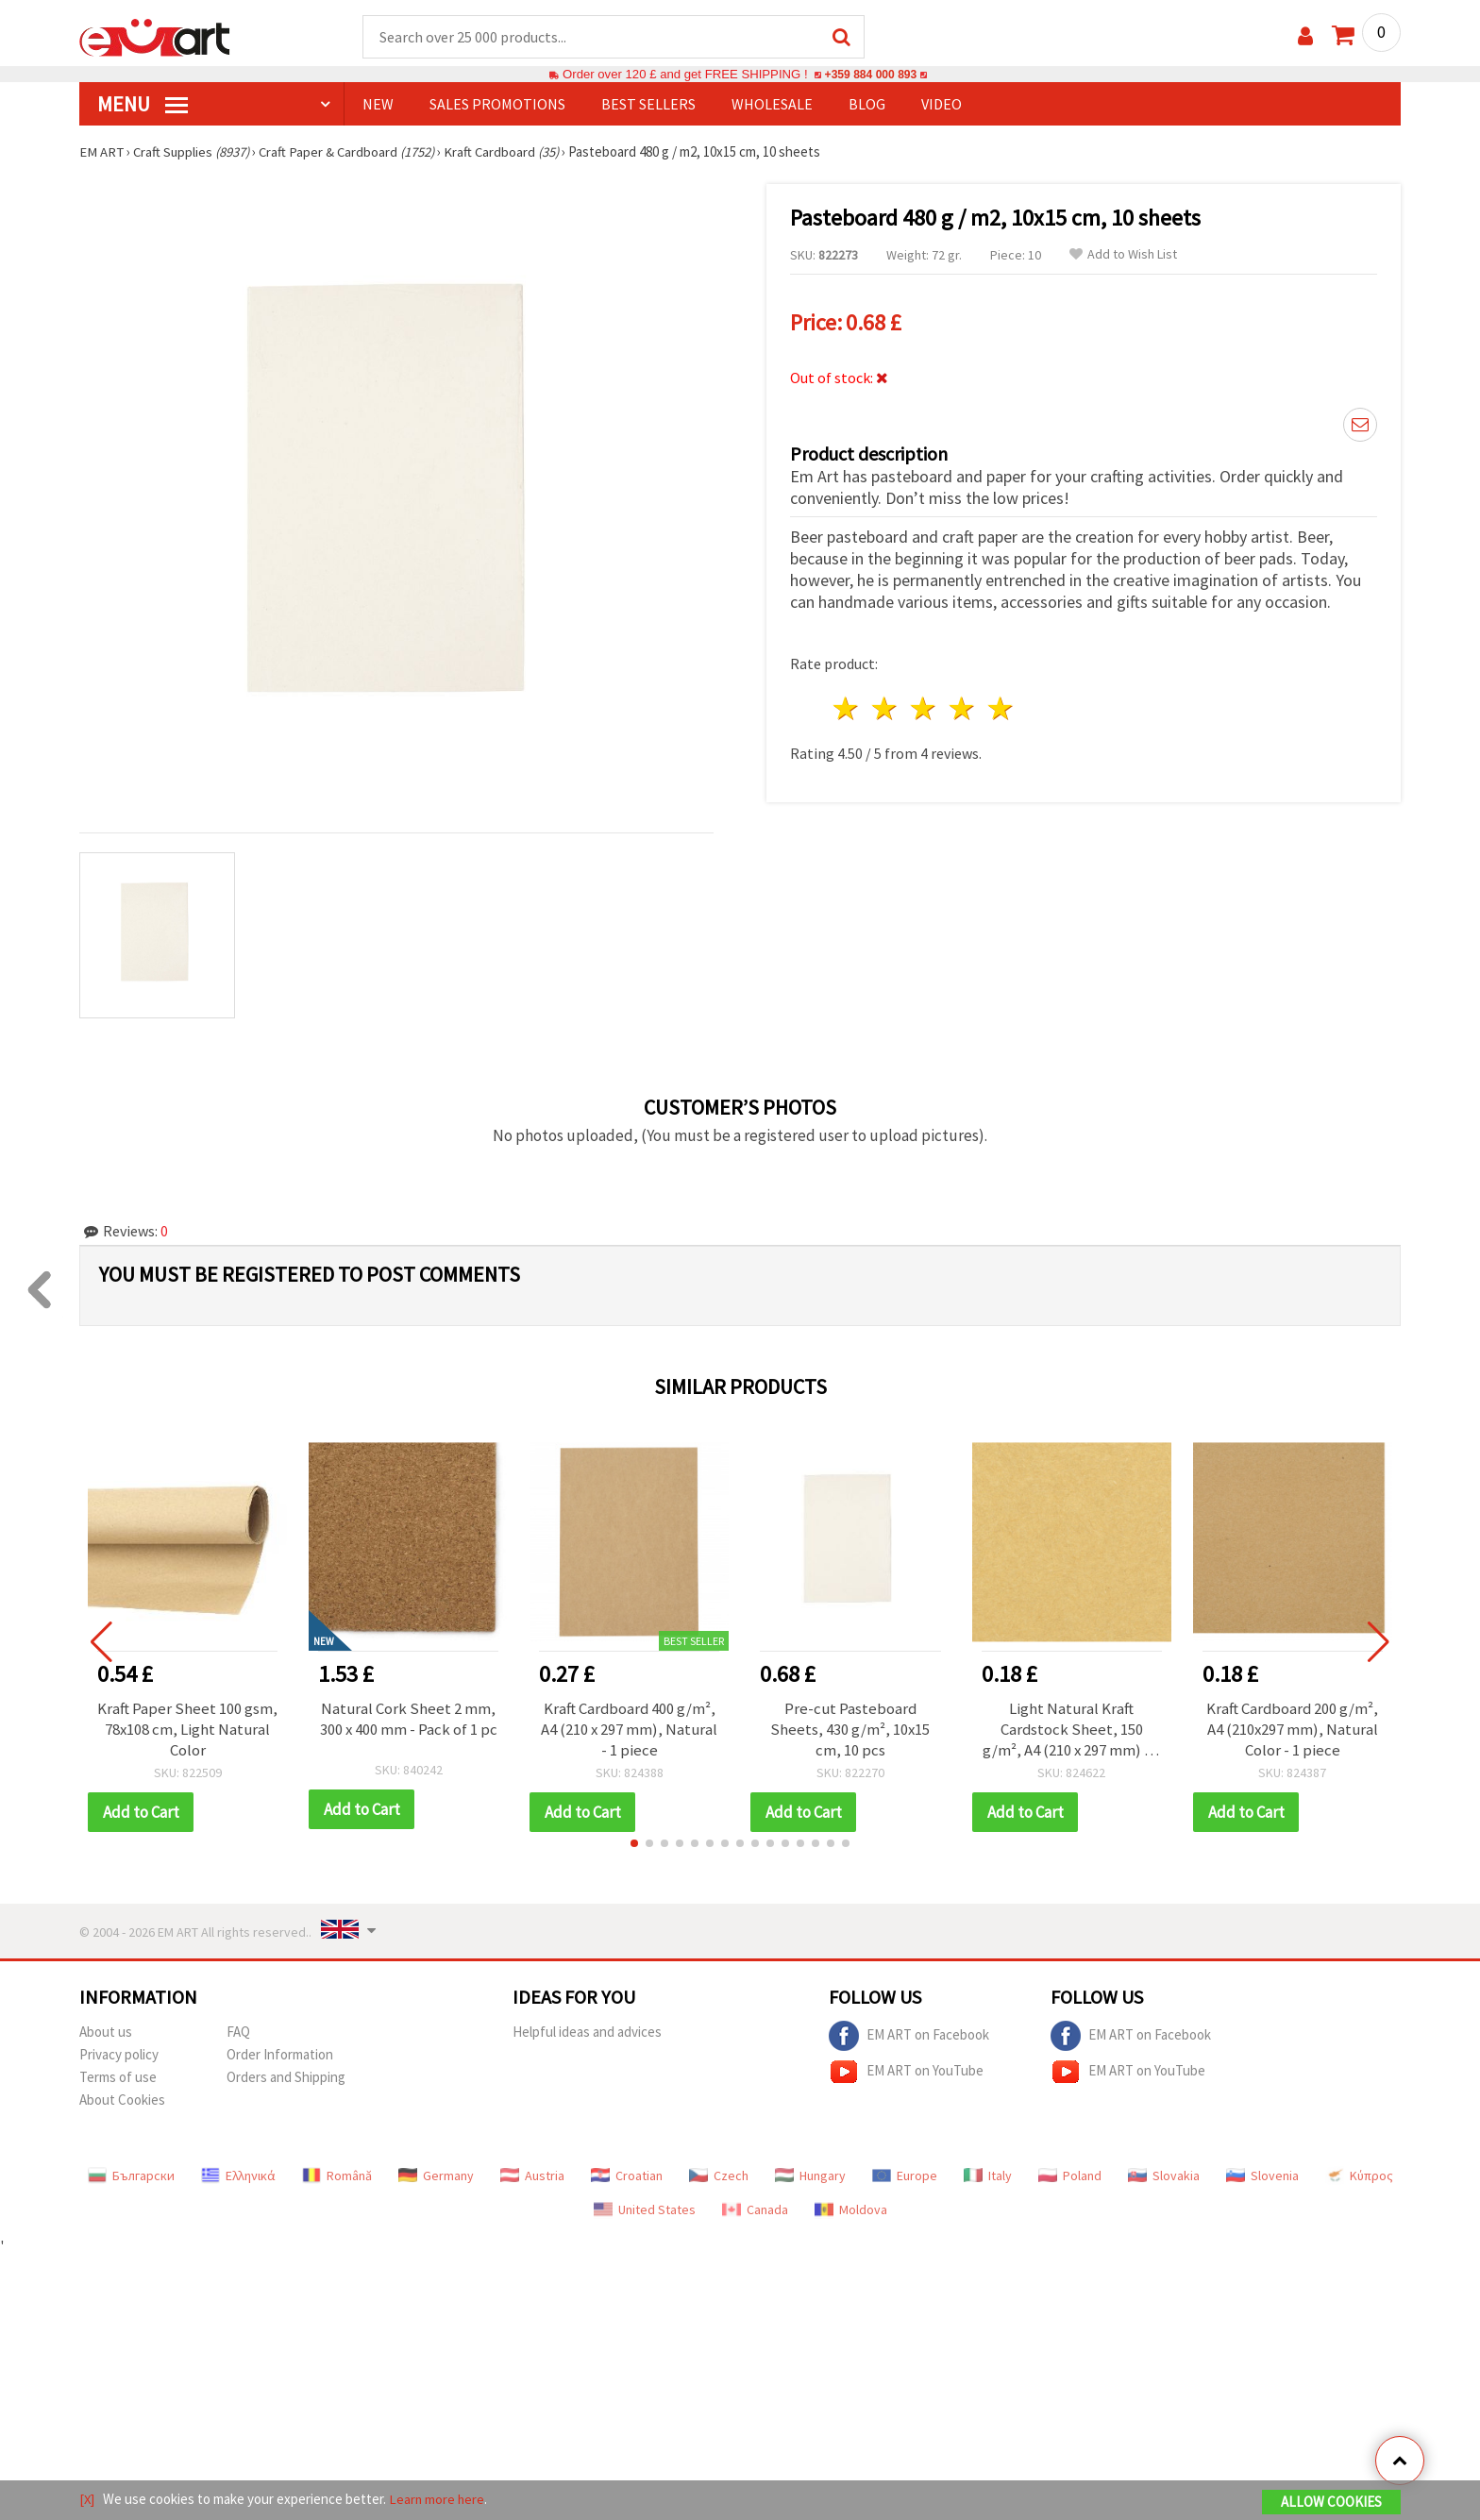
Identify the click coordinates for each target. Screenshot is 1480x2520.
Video (941, 104)
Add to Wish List (1123, 255)
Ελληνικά (238, 2176)
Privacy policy (119, 2055)
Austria (532, 2176)
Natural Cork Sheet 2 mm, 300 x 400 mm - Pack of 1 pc (408, 1719)
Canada (755, 2210)
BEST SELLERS (648, 104)
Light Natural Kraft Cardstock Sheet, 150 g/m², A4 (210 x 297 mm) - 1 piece (1072, 1730)
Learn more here (438, 2500)
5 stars (1001, 706)
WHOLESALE (772, 104)
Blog (867, 104)
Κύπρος (1359, 2176)
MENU (142, 105)
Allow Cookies (1331, 2503)
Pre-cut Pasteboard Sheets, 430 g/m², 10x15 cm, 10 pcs (850, 1730)
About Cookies (122, 2100)
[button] (634, 1844)
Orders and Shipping (286, 2078)
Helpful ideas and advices (587, 2032)
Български (131, 2176)
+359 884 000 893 (870, 75)
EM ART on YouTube (906, 2073)
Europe (904, 2176)
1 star (847, 706)
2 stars (885, 706)
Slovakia (1164, 2176)
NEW (378, 104)
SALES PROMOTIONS (497, 104)
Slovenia (1262, 2176)
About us (105, 2032)
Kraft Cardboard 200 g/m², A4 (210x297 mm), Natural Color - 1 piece (1292, 1730)
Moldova (851, 2210)
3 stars (924, 706)
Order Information (280, 2055)
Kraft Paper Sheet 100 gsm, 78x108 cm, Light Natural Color (187, 1730)
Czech (718, 2176)
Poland (1070, 2176)
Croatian (627, 2176)
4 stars (962, 706)
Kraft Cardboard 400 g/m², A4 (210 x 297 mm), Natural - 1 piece (629, 1730)
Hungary (810, 2176)
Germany (436, 2176)
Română (337, 2176)
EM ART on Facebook (909, 2037)
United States (645, 2210)
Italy (988, 2176)
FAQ (238, 2032)
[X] (87, 2500)
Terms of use (118, 2078)
